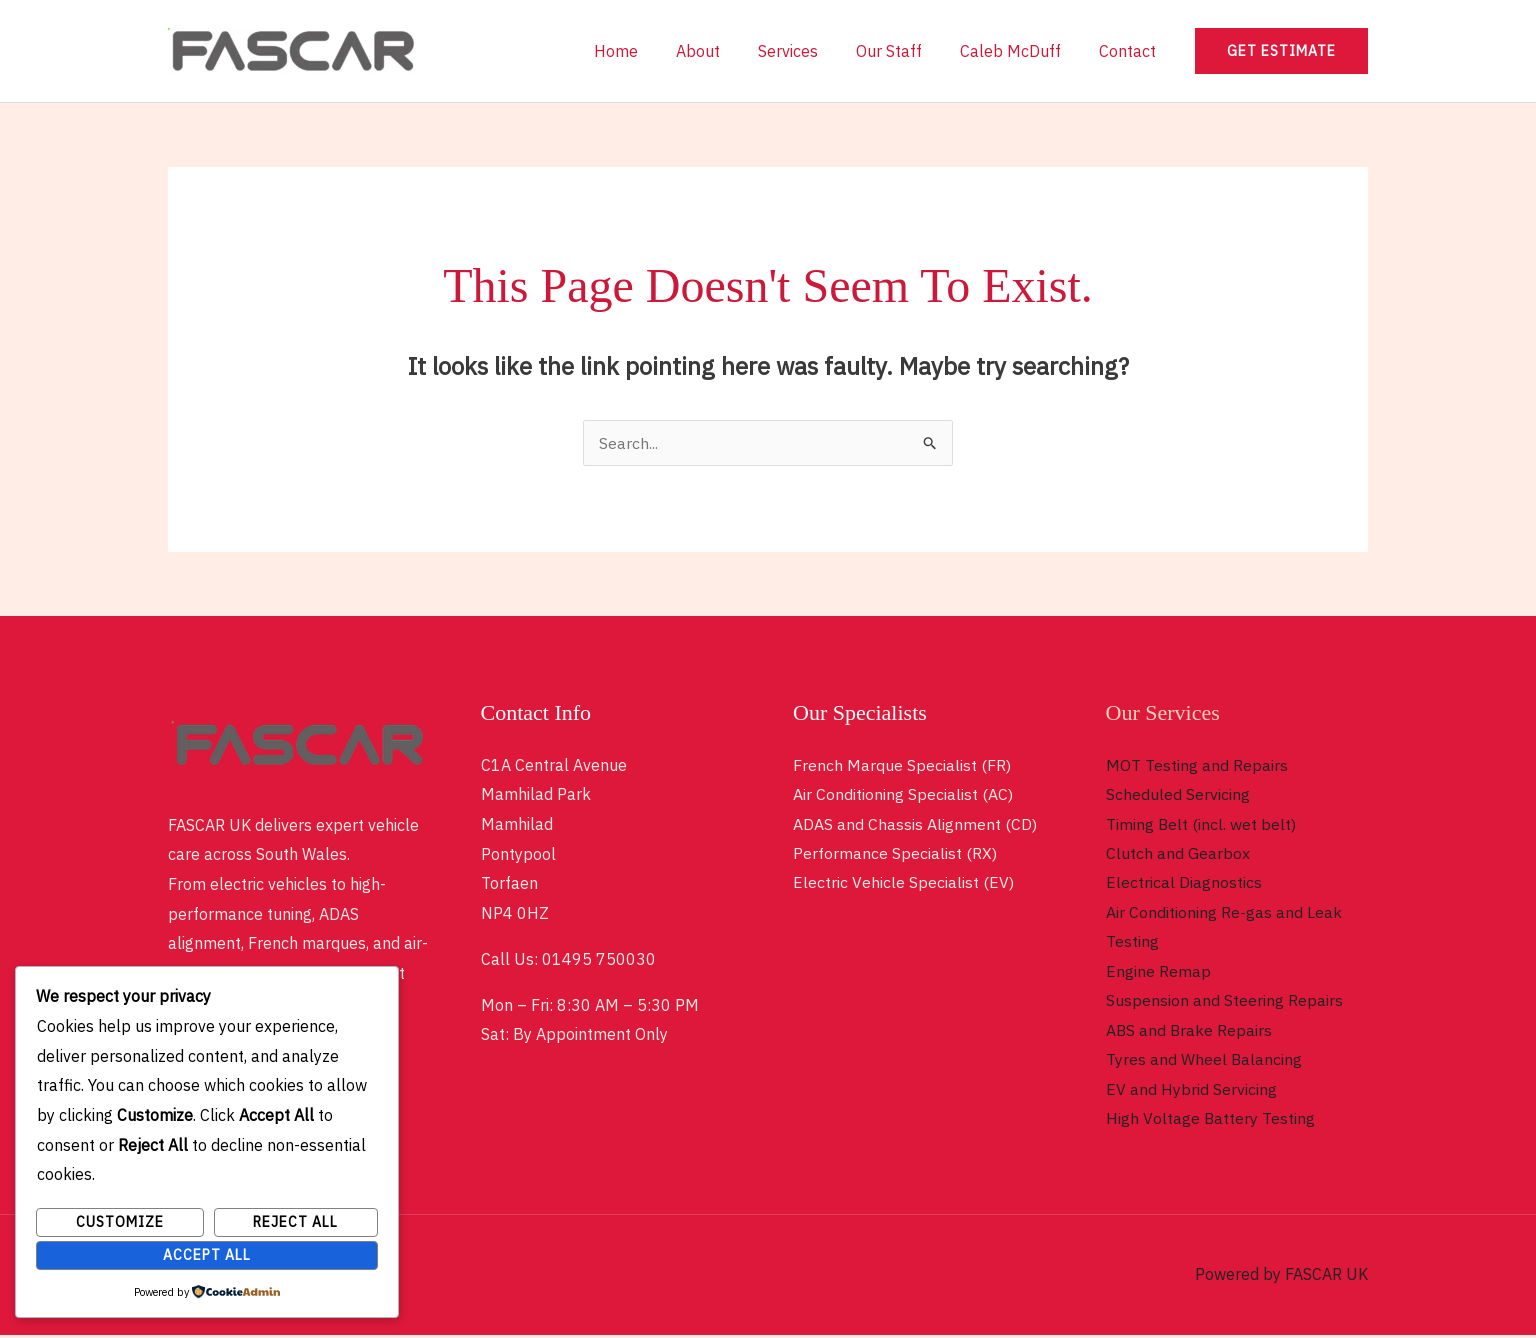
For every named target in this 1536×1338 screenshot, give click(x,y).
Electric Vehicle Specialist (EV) (903, 883)
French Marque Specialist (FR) (902, 765)
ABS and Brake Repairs (1190, 1032)
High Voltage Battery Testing (1211, 1121)
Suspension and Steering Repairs (1224, 1002)
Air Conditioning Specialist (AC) (903, 794)
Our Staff (904, 51)
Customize (120, 1222)
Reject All (295, 1222)
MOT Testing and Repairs (1197, 765)
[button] (1281, 51)
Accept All (207, 1255)
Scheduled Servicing (1178, 794)
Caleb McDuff (1019, 51)
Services (809, 51)
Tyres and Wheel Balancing (1204, 1062)
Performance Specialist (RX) (895, 854)
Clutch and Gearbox (1178, 854)
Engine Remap (1158, 973)
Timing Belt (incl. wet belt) (1201, 824)
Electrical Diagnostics (1184, 883)
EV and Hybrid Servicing (1191, 1091)
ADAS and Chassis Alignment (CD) (915, 824)
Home (649, 51)
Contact (1130, 51)
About (725, 51)
